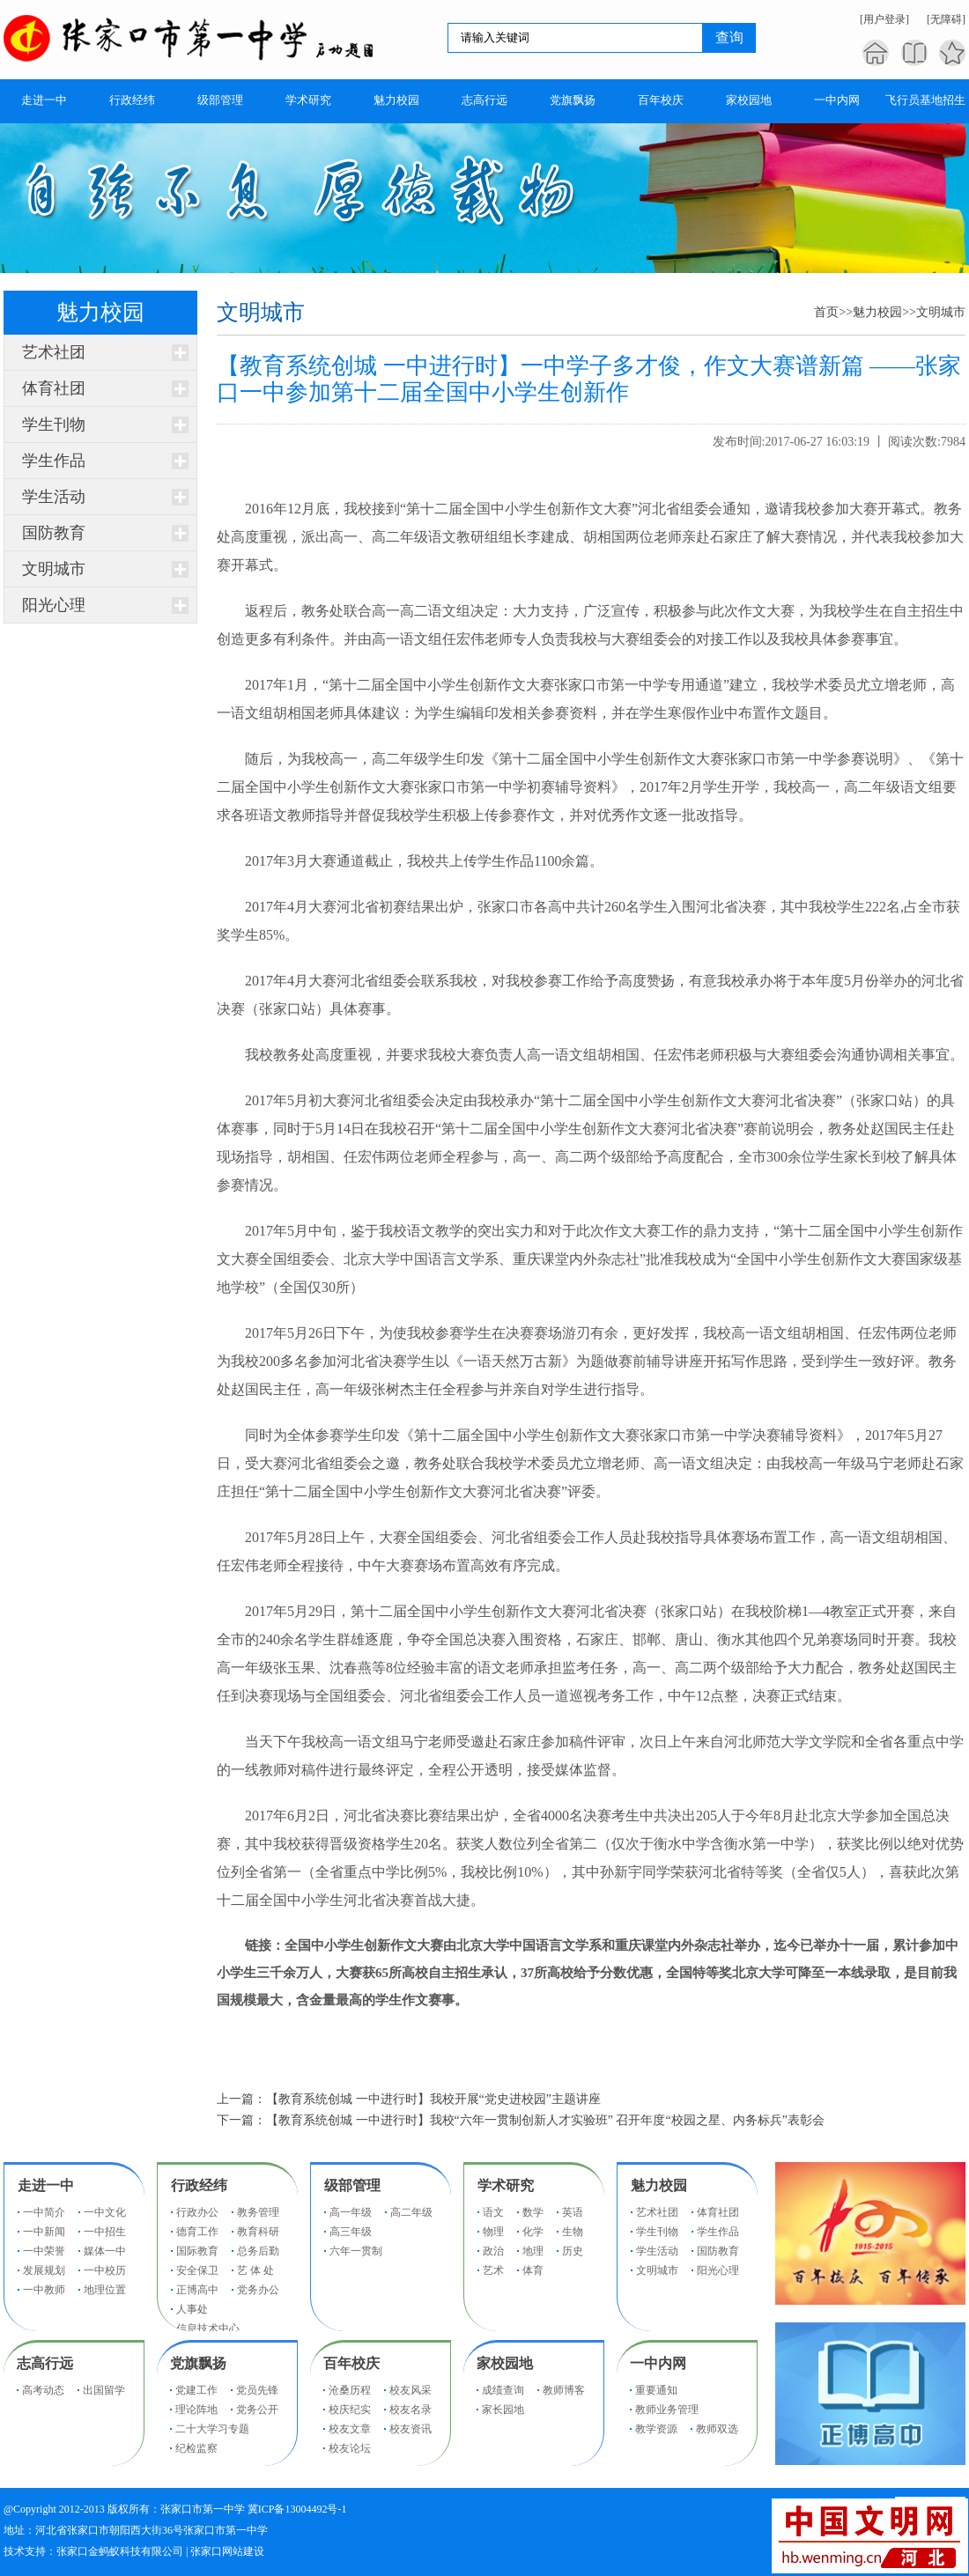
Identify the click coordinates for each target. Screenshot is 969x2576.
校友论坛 (350, 2448)
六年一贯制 (355, 2251)
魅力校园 (877, 312)
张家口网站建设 (227, 2551)
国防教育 (53, 533)
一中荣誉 (44, 2251)
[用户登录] (884, 19)
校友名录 (410, 2409)
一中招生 (105, 2231)
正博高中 (197, 2290)
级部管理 (352, 2185)
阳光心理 (53, 605)
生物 (572, 2231)
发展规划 (44, 2270)
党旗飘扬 (198, 2363)
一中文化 (105, 2212)
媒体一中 (105, 2251)
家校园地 (505, 2363)
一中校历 (105, 2270)
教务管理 (258, 2212)
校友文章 (350, 2429)
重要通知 (656, 2390)
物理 (493, 2231)
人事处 (192, 2309)
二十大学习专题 (212, 2429)
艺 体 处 (255, 2270)
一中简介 (44, 2212)
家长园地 (503, 2409)
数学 (533, 2212)
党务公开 (257, 2409)
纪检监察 (196, 2448)
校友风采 (410, 2390)
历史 (572, 2251)
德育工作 (197, 2231)
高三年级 (350, 2231)
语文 (493, 2212)
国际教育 (197, 2251)
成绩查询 (503, 2390)
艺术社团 (53, 352)
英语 (572, 2212)
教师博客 (564, 2390)
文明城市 (53, 569)
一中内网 (658, 2363)
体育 (533, 2270)
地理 (533, 2251)
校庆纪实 (350, 2409)
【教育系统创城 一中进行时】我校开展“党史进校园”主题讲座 (433, 2099)
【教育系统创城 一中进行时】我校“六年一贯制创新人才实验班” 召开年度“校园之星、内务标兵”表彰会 (545, 2120)
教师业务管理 (667, 2409)
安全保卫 (197, 2270)
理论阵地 (196, 2409)
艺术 (493, 2270)
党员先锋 (257, 2390)
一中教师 (44, 2290)
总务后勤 (258, 2251)
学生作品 (53, 460)
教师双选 (717, 2429)
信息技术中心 (208, 2328)
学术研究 (505, 2185)
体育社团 (53, 388)
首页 (826, 312)
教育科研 (258, 2231)
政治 (493, 2251)
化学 (533, 2231)
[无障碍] (946, 19)
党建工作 (196, 2390)
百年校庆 (351, 2363)
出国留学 (104, 2390)
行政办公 (197, 2212)
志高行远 (45, 2363)
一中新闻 (44, 2231)
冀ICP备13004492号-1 (297, 2509)
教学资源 (656, 2429)
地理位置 (105, 2290)
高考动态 (43, 2390)
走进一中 (46, 2185)
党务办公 (258, 2290)
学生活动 (53, 497)
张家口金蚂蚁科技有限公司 (119, 2551)
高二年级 (411, 2212)
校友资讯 (410, 2429)
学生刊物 (53, 424)
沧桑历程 (350, 2390)
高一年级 (350, 2212)
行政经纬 (199, 2185)
